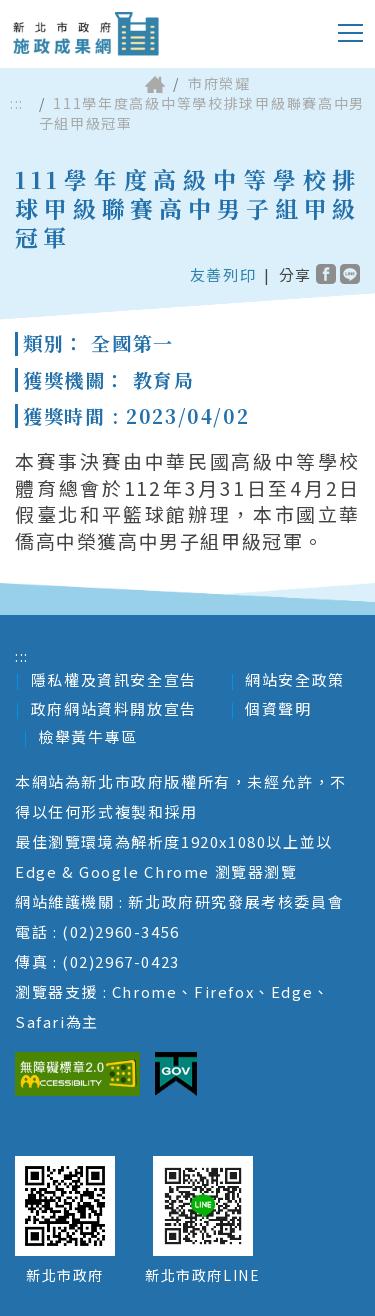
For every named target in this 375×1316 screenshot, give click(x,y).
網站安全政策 (295, 679)
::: (17, 103)
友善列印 (223, 274)
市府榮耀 (219, 83)
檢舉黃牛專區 (88, 736)
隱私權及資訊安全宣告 (114, 679)
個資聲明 (278, 708)
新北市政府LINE (202, 1275)
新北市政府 (65, 1275)
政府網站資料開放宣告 (114, 708)
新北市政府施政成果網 (85, 34)
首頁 (155, 84)
